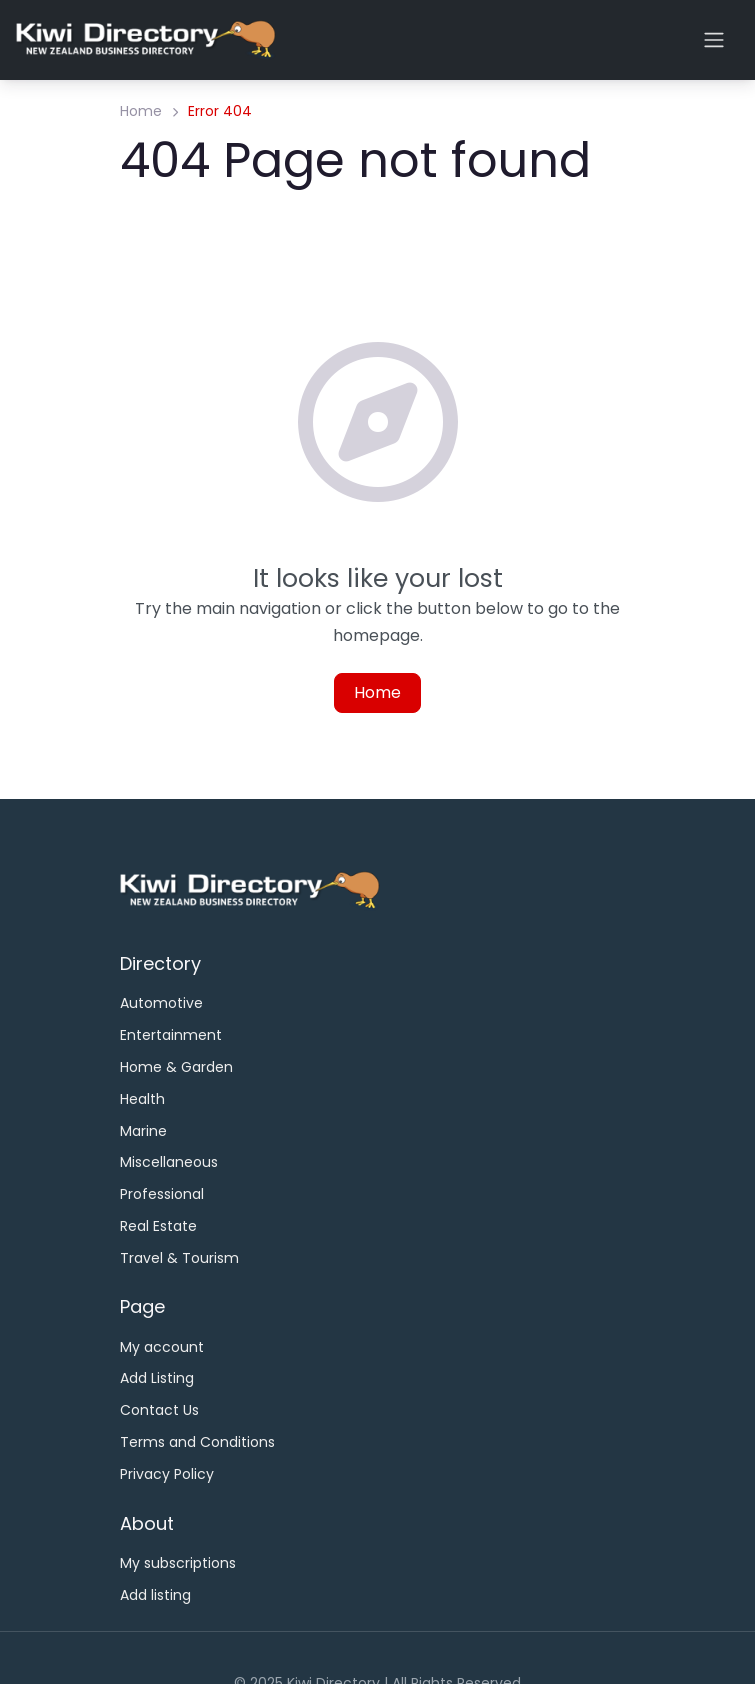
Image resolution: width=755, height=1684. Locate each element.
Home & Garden (176, 1067)
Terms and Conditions (197, 1442)
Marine (143, 1131)
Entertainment (171, 1035)
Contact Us (159, 1410)
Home (141, 111)
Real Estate (158, 1226)
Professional (162, 1194)
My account (162, 1347)
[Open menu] (714, 40)
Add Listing (157, 1378)
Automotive (161, 1003)
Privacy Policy (167, 1474)
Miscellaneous (169, 1162)
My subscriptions (178, 1563)
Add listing (155, 1595)
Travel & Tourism (179, 1258)
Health (142, 1099)
